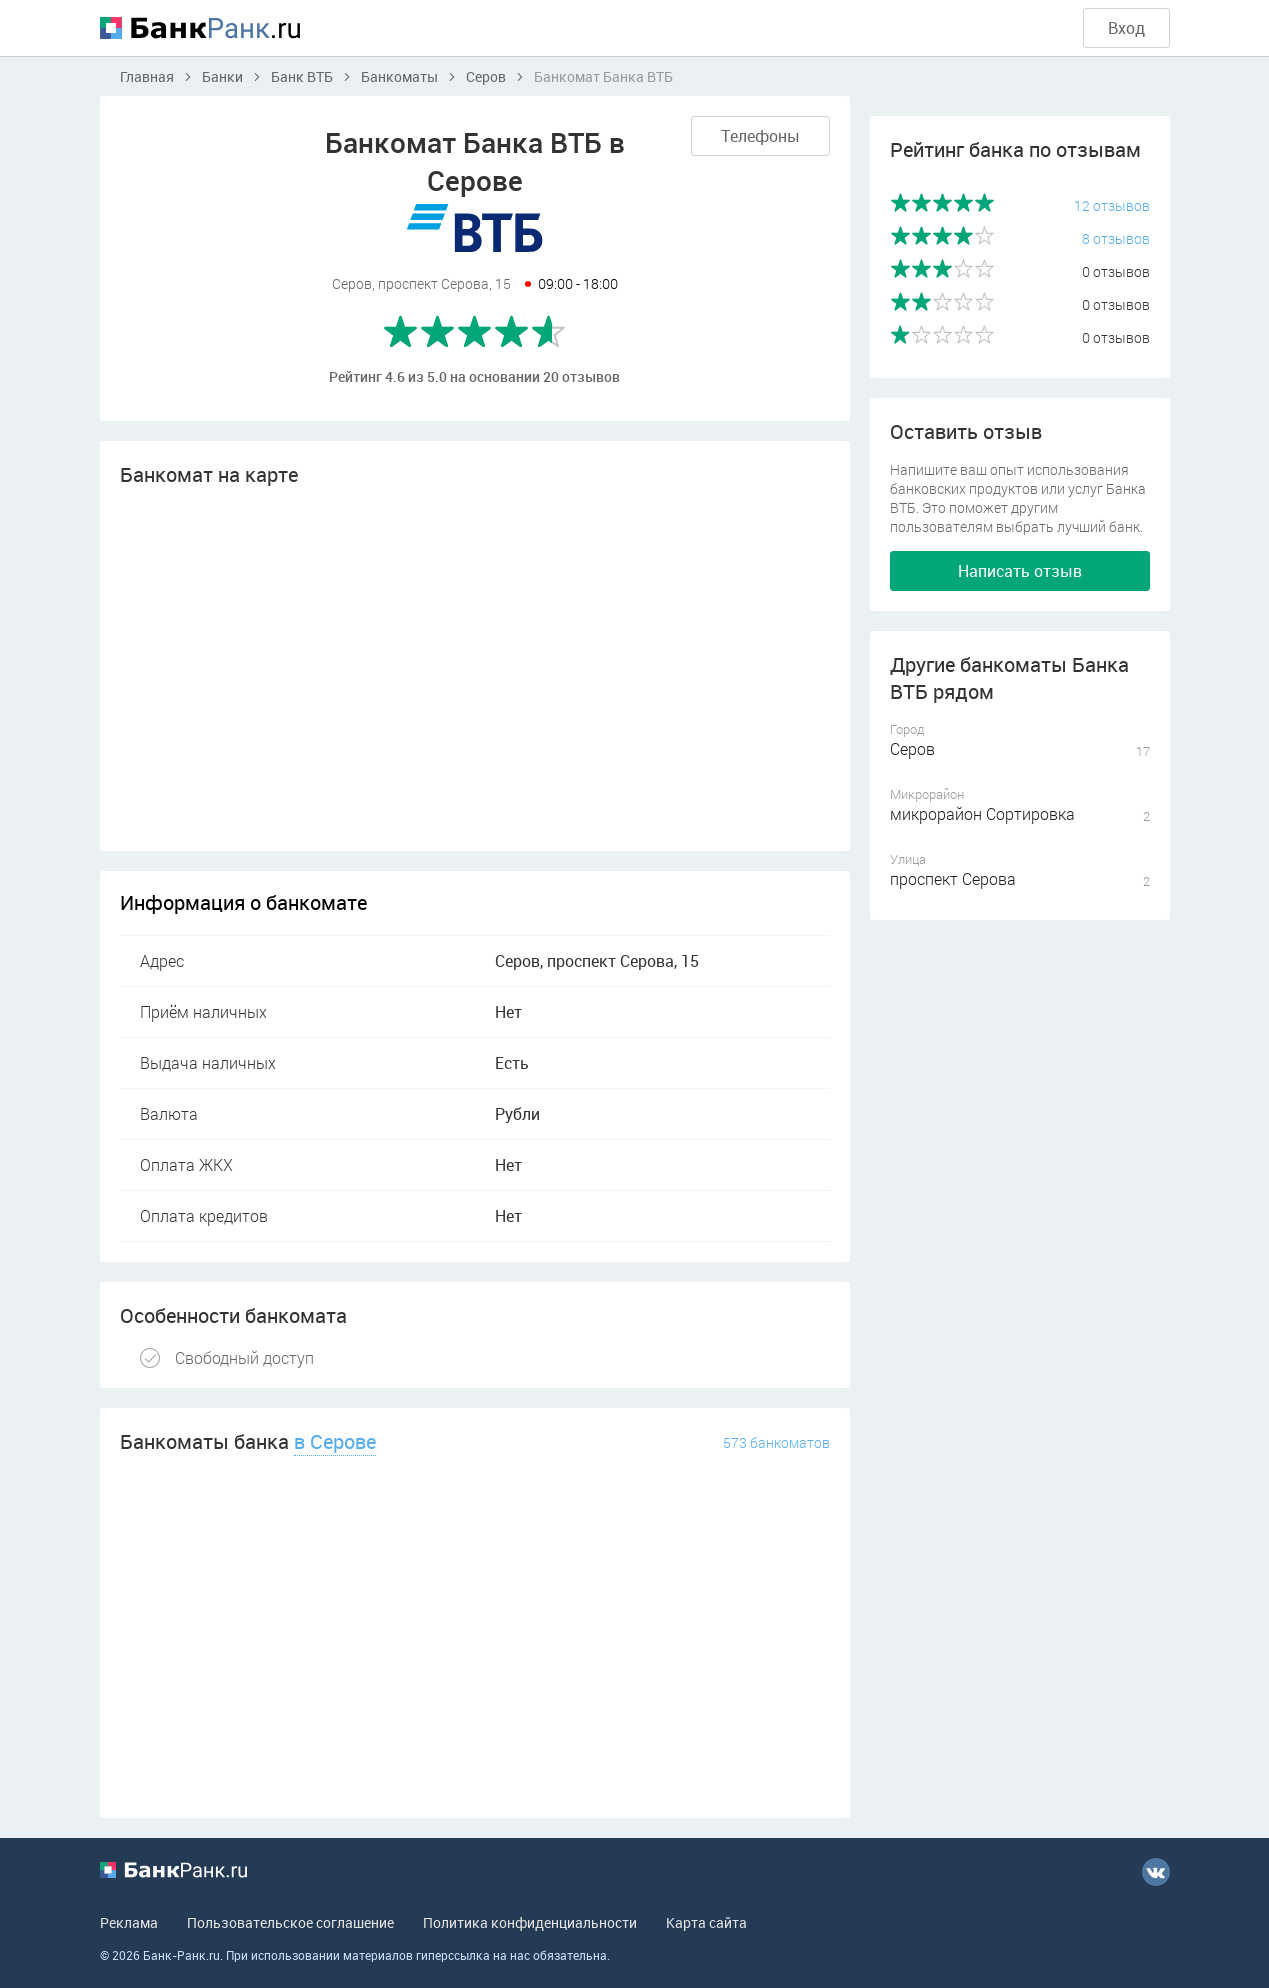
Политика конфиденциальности (530, 1922)
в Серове (335, 1441)
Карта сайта (706, 1922)
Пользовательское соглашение (290, 1922)
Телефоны (760, 136)
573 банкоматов (776, 1442)
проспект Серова (953, 878)
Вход (1126, 28)
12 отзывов (1112, 205)
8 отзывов (1116, 238)
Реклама (129, 1922)
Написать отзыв (1020, 571)
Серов (912, 748)
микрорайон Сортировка (982, 813)
